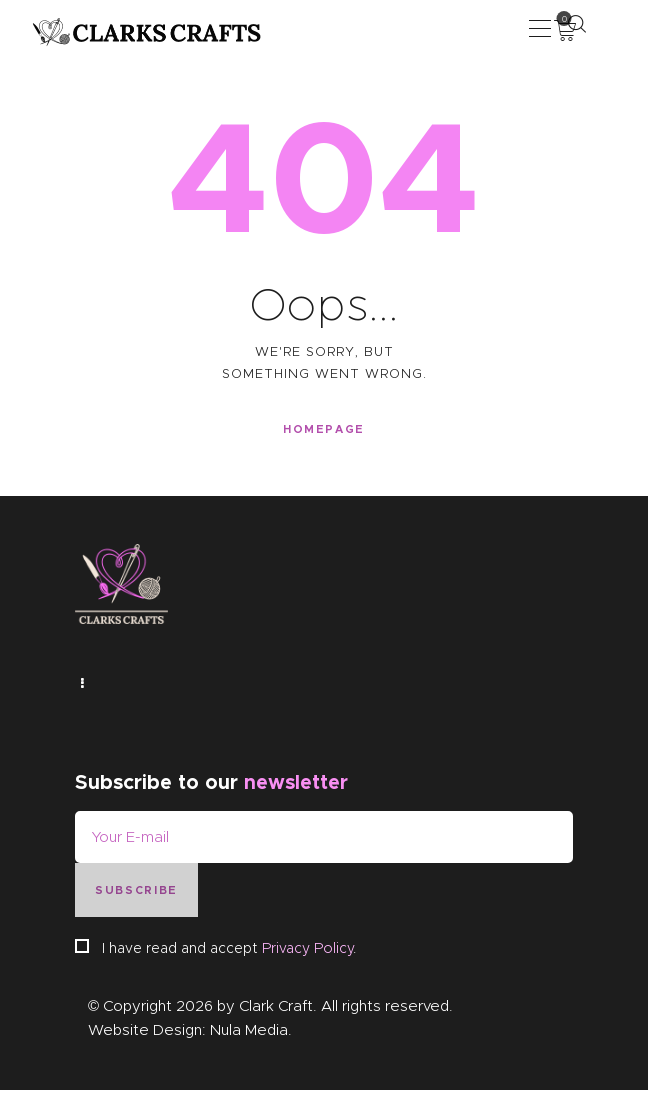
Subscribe (136, 893)
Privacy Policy (307, 951)
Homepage (324, 429)
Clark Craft (276, 1009)
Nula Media (249, 1033)
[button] (540, 27)
